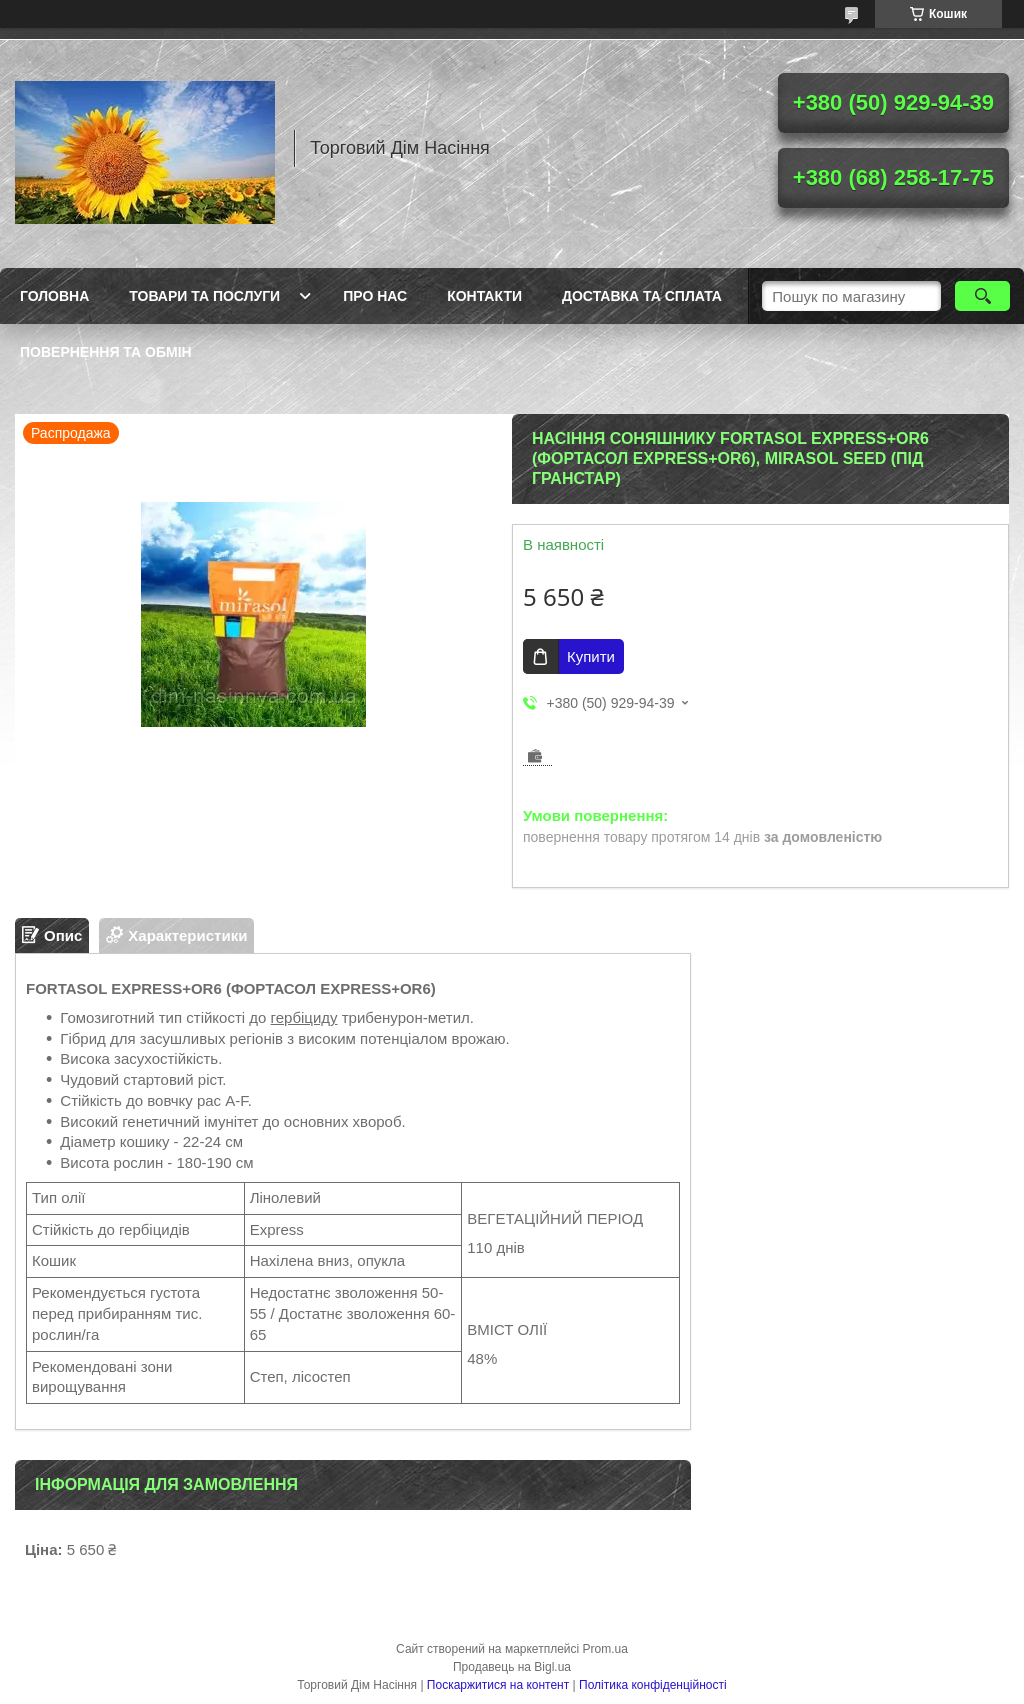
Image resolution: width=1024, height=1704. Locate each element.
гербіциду (304, 1017)
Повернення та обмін (106, 352)
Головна (54, 296)
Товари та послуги (204, 296)
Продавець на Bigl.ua (512, 1667)
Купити (591, 656)
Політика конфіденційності (653, 1685)
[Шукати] (982, 296)
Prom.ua (605, 1649)
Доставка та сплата (642, 296)
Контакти (484, 296)
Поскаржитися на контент (498, 1685)
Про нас (375, 296)
